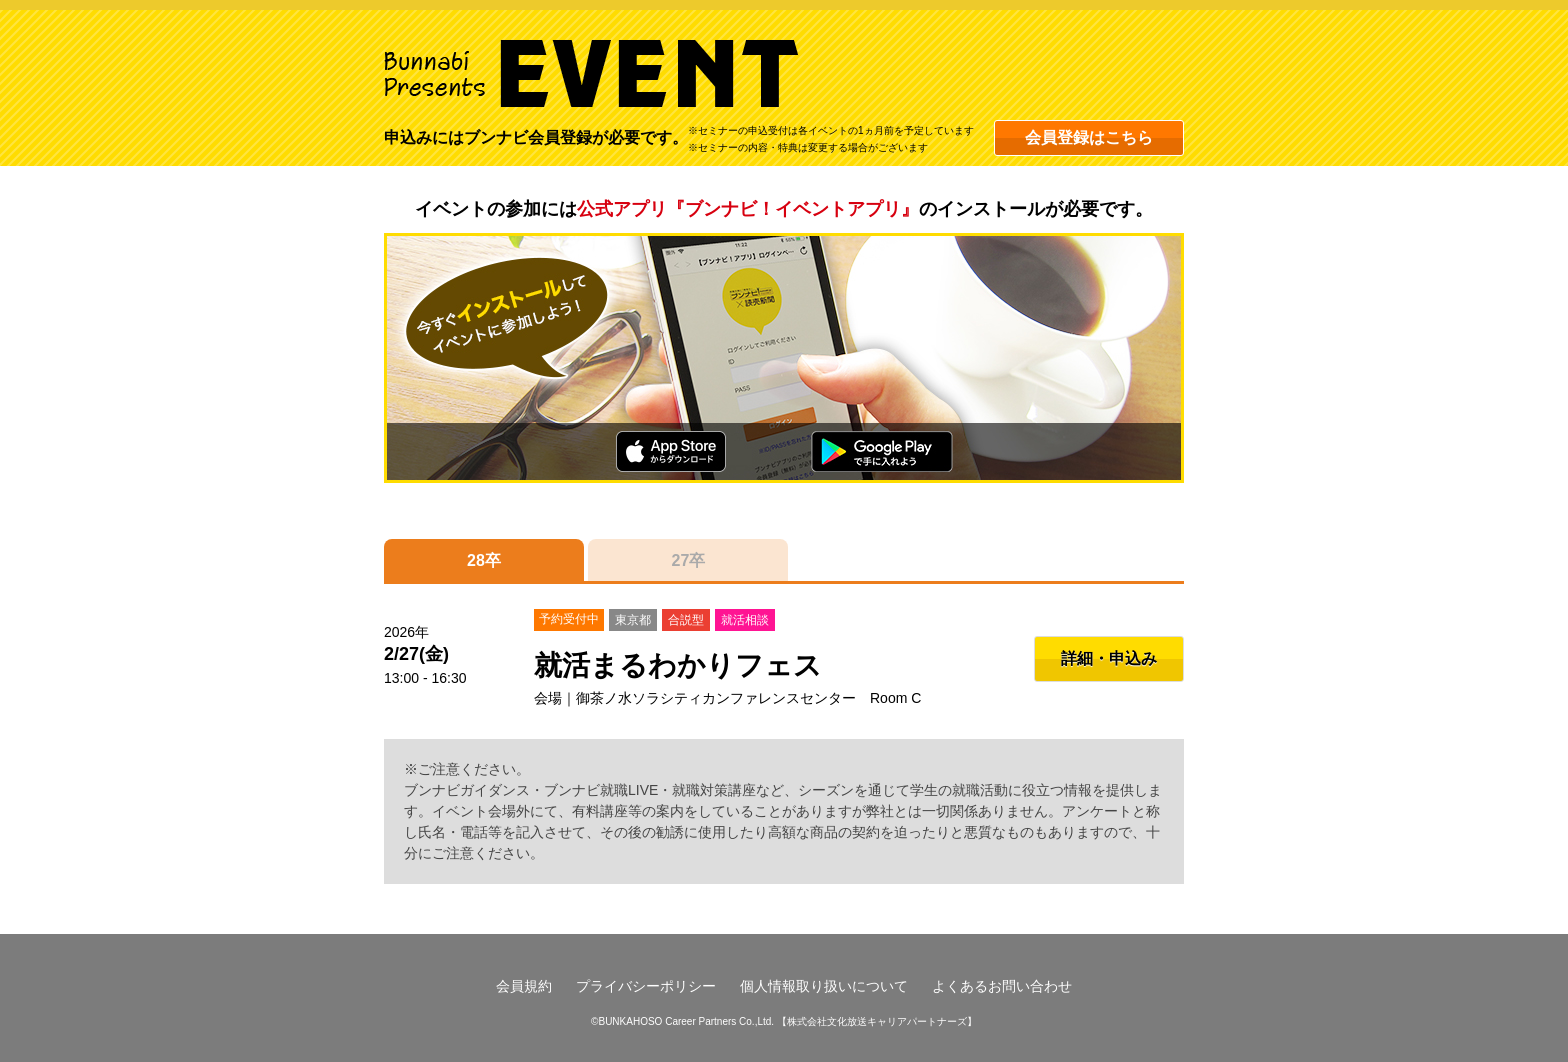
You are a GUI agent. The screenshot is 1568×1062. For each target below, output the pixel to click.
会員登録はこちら (1089, 137)
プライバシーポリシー (646, 986)
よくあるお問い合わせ (1002, 986)
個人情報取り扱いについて (824, 986)
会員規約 (524, 986)
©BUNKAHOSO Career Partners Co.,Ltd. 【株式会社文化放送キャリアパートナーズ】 (784, 1021)
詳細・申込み (1109, 658)
